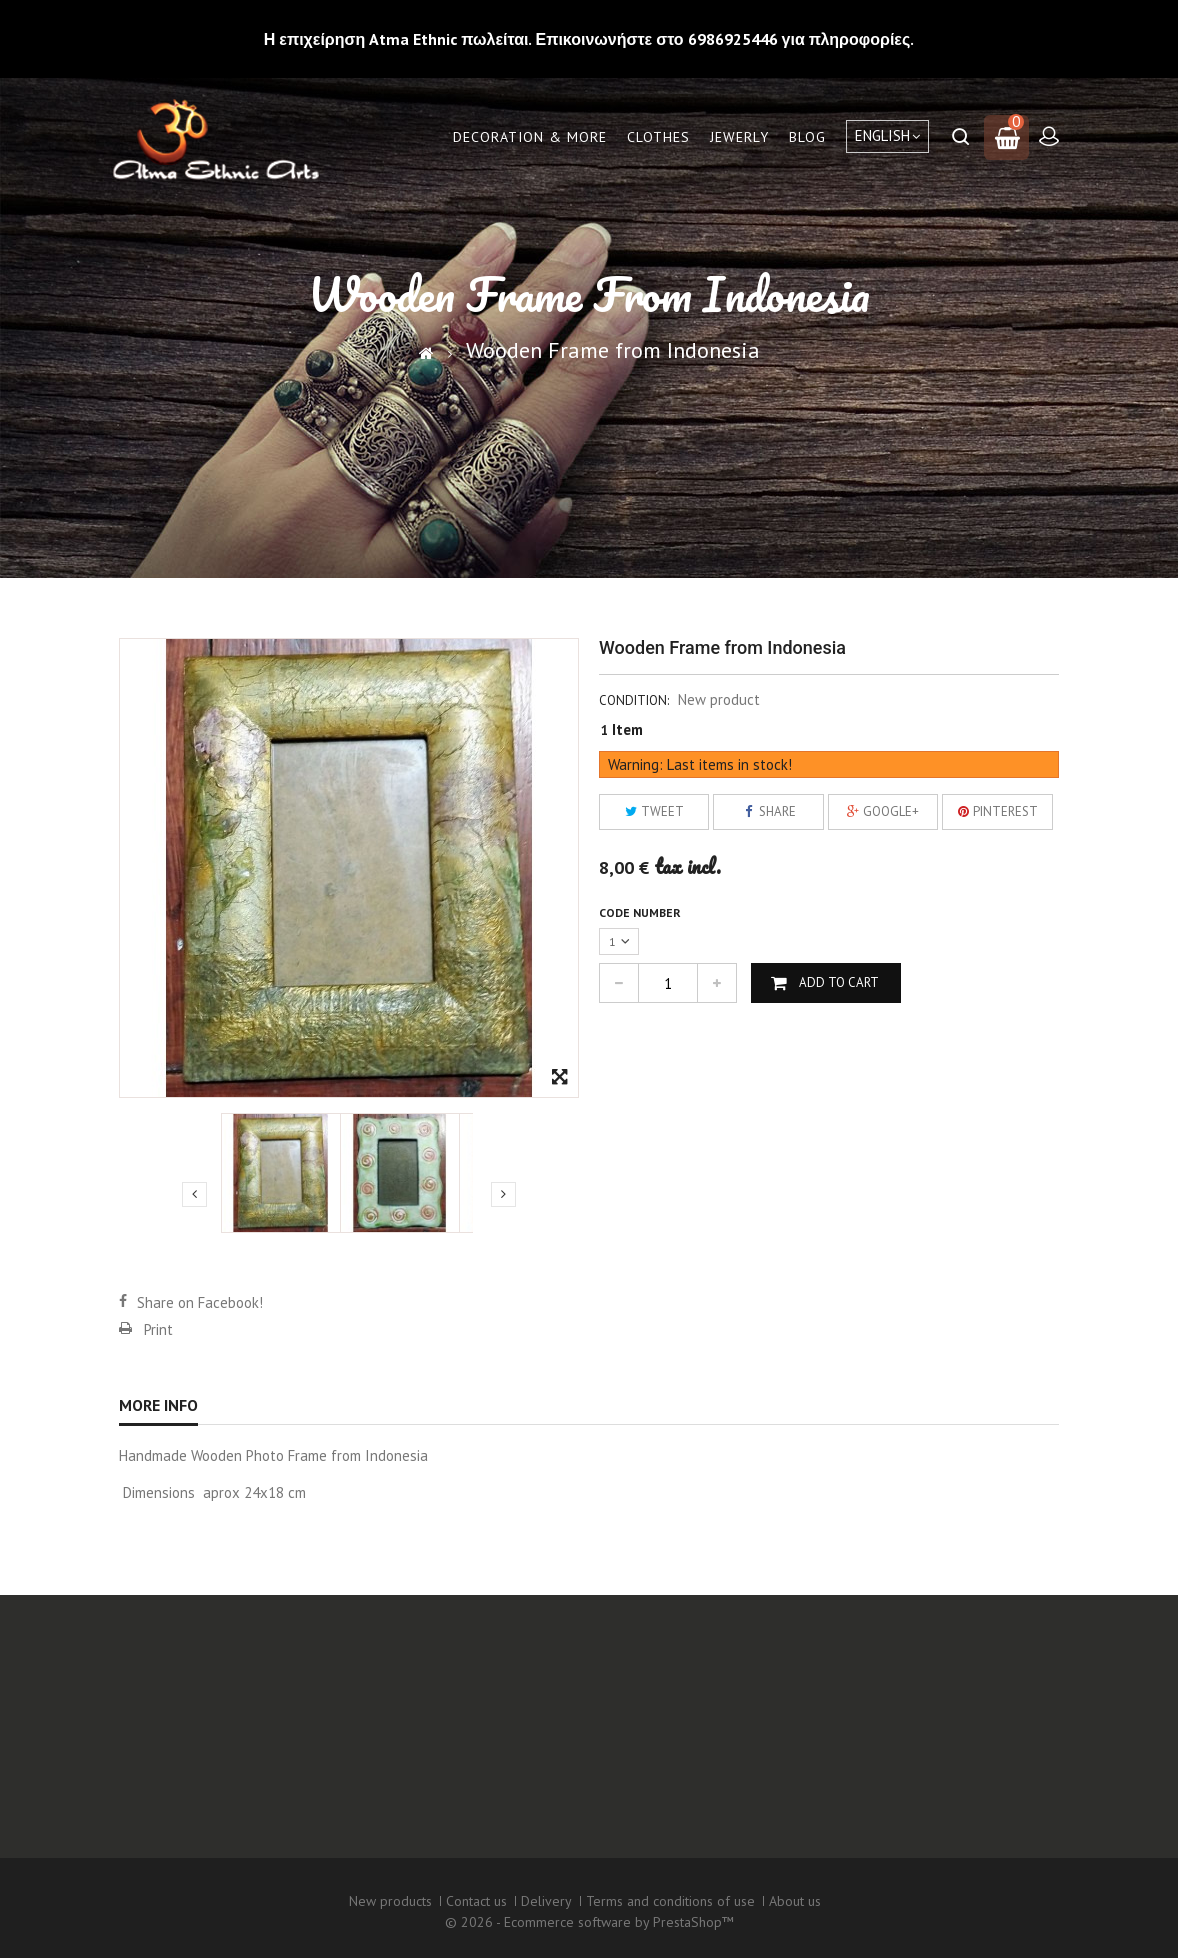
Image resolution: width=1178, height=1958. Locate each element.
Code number (641, 912)
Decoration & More (530, 137)
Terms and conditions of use (670, 1901)
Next (503, 1194)
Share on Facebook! (200, 1302)
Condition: (634, 700)
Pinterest (997, 811)
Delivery (546, 1901)
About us (795, 1901)
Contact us (476, 1901)
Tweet (654, 811)
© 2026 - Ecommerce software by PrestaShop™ (589, 1922)
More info (158, 1405)
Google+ (882, 811)
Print (158, 1329)
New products (390, 1901)
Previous (194, 1194)
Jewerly (739, 137)
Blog (807, 137)
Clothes (658, 137)
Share (769, 811)
